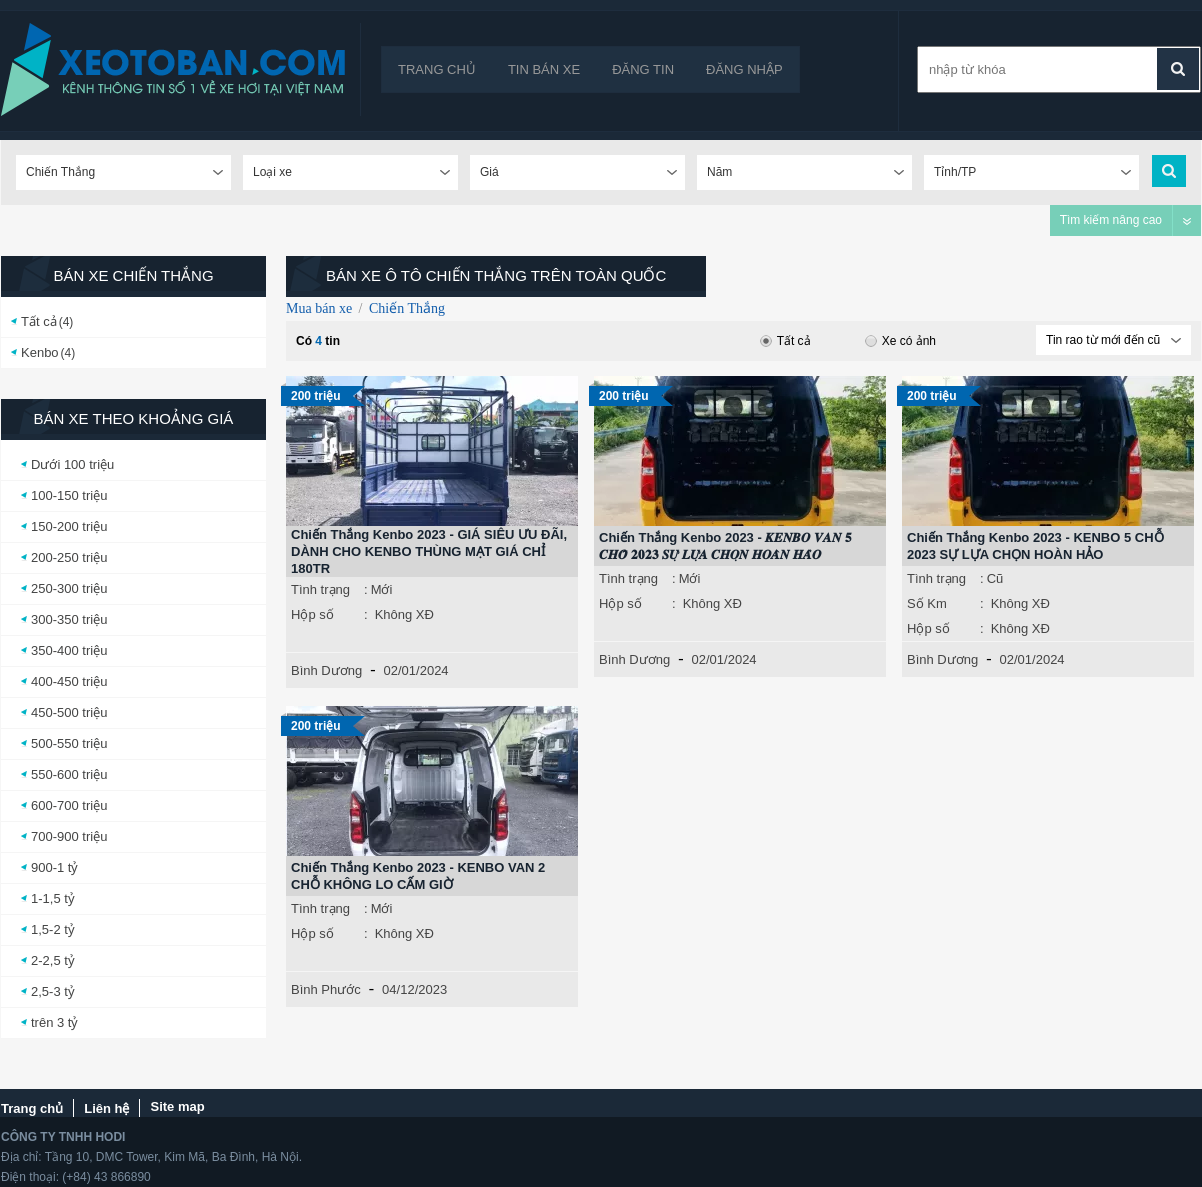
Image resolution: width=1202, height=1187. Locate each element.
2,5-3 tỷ (53, 991)
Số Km (927, 603)
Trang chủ (437, 69)
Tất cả (39, 321)
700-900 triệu (69, 836)
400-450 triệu (69, 681)
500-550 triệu (69, 743)
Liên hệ (106, 1108)
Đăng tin (643, 69)
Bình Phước (326, 989)
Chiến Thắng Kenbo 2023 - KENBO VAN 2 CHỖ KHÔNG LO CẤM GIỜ (418, 876)
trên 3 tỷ (54, 1022)
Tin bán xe (544, 69)
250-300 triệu (69, 588)
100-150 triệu (69, 495)
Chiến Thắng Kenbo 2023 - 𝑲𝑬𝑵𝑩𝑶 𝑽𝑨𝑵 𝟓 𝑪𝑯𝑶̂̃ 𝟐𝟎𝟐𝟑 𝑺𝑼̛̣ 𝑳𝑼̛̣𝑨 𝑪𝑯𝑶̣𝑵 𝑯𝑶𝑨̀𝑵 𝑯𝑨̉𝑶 (725, 546)
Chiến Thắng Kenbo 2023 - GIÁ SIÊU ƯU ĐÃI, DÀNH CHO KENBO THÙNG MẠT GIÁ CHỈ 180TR (429, 551)
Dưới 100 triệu (72, 464)
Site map (177, 1106)
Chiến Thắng (407, 308)
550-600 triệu (69, 774)
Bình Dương (326, 670)
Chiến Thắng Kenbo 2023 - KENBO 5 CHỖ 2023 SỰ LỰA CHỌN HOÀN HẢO (1035, 546)
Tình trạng (320, 589)
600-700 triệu (69, 805)
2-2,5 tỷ (53, 960)
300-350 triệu (69, 619)
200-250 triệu (69, 557)
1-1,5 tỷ (53, 898)
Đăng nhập (744, 69)
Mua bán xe (319, 308)
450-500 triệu (69, 712)
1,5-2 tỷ (53, 929)
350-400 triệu (69, 650)
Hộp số (312, 614)
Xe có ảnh (900, 341)
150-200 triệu (69, 526)
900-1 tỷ (54, 867)
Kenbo (40, 352)
